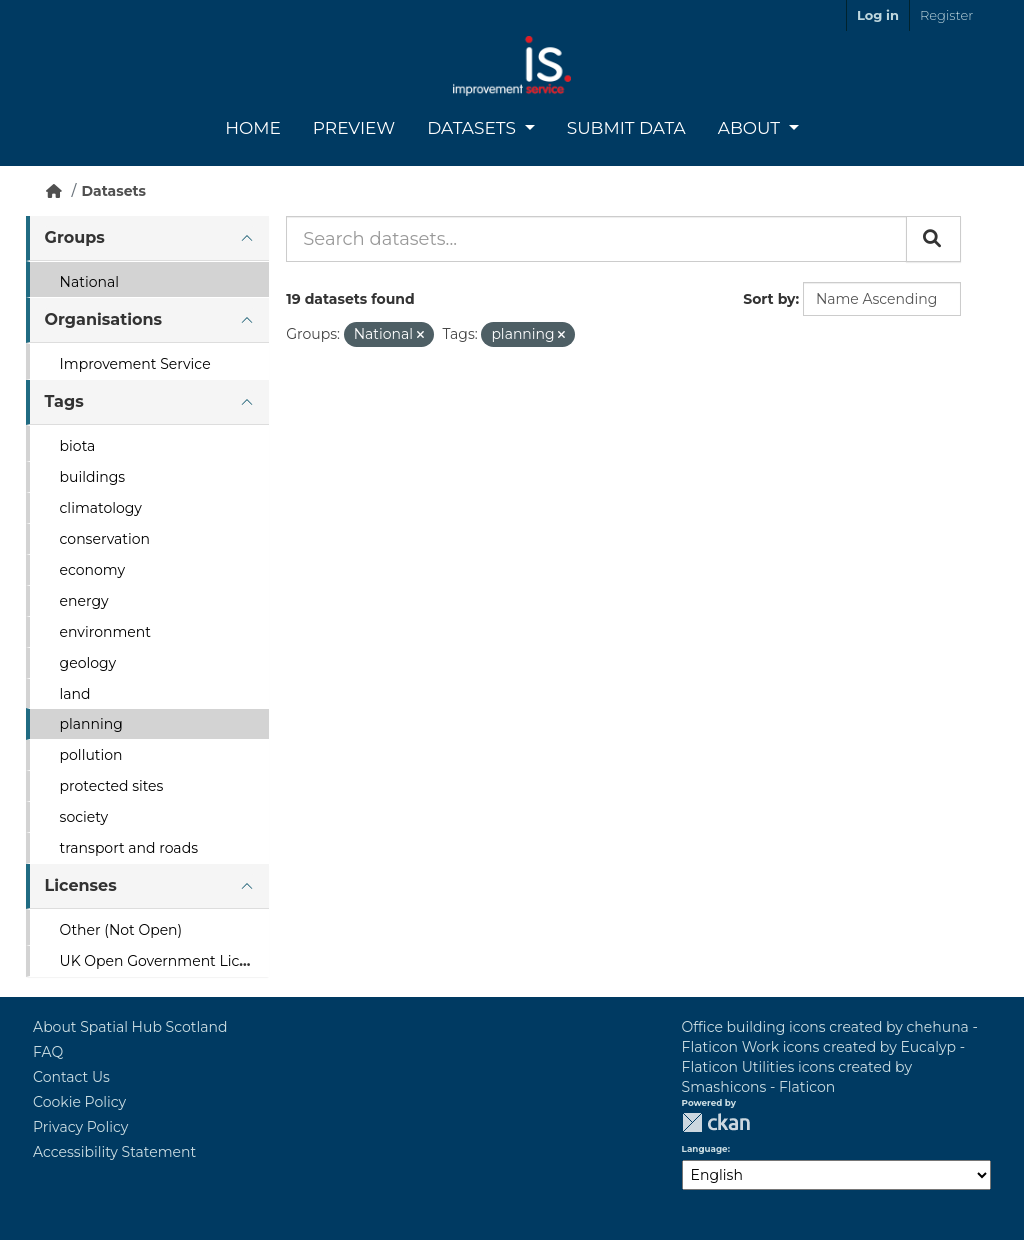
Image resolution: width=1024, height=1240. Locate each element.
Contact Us (71, 1077)
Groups (75, 237)
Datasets (473, 128)
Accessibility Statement (114, 1152)
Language (705, 1149)
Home (253, 128)
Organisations (103, 319)
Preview (354, 128)
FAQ (48, 1052)
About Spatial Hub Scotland (130, 1027)
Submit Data (626, 128)
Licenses (81, 885)
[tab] (147, 238)
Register (946, 15)
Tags (64, 401)
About (751, 128)
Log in (878, 15)
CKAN (716, 1122)
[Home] (54, 191)
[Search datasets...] (596, 239)
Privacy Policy (80, 1127)
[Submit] (933, 239)
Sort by (769, 299)
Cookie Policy (79, 1102)
